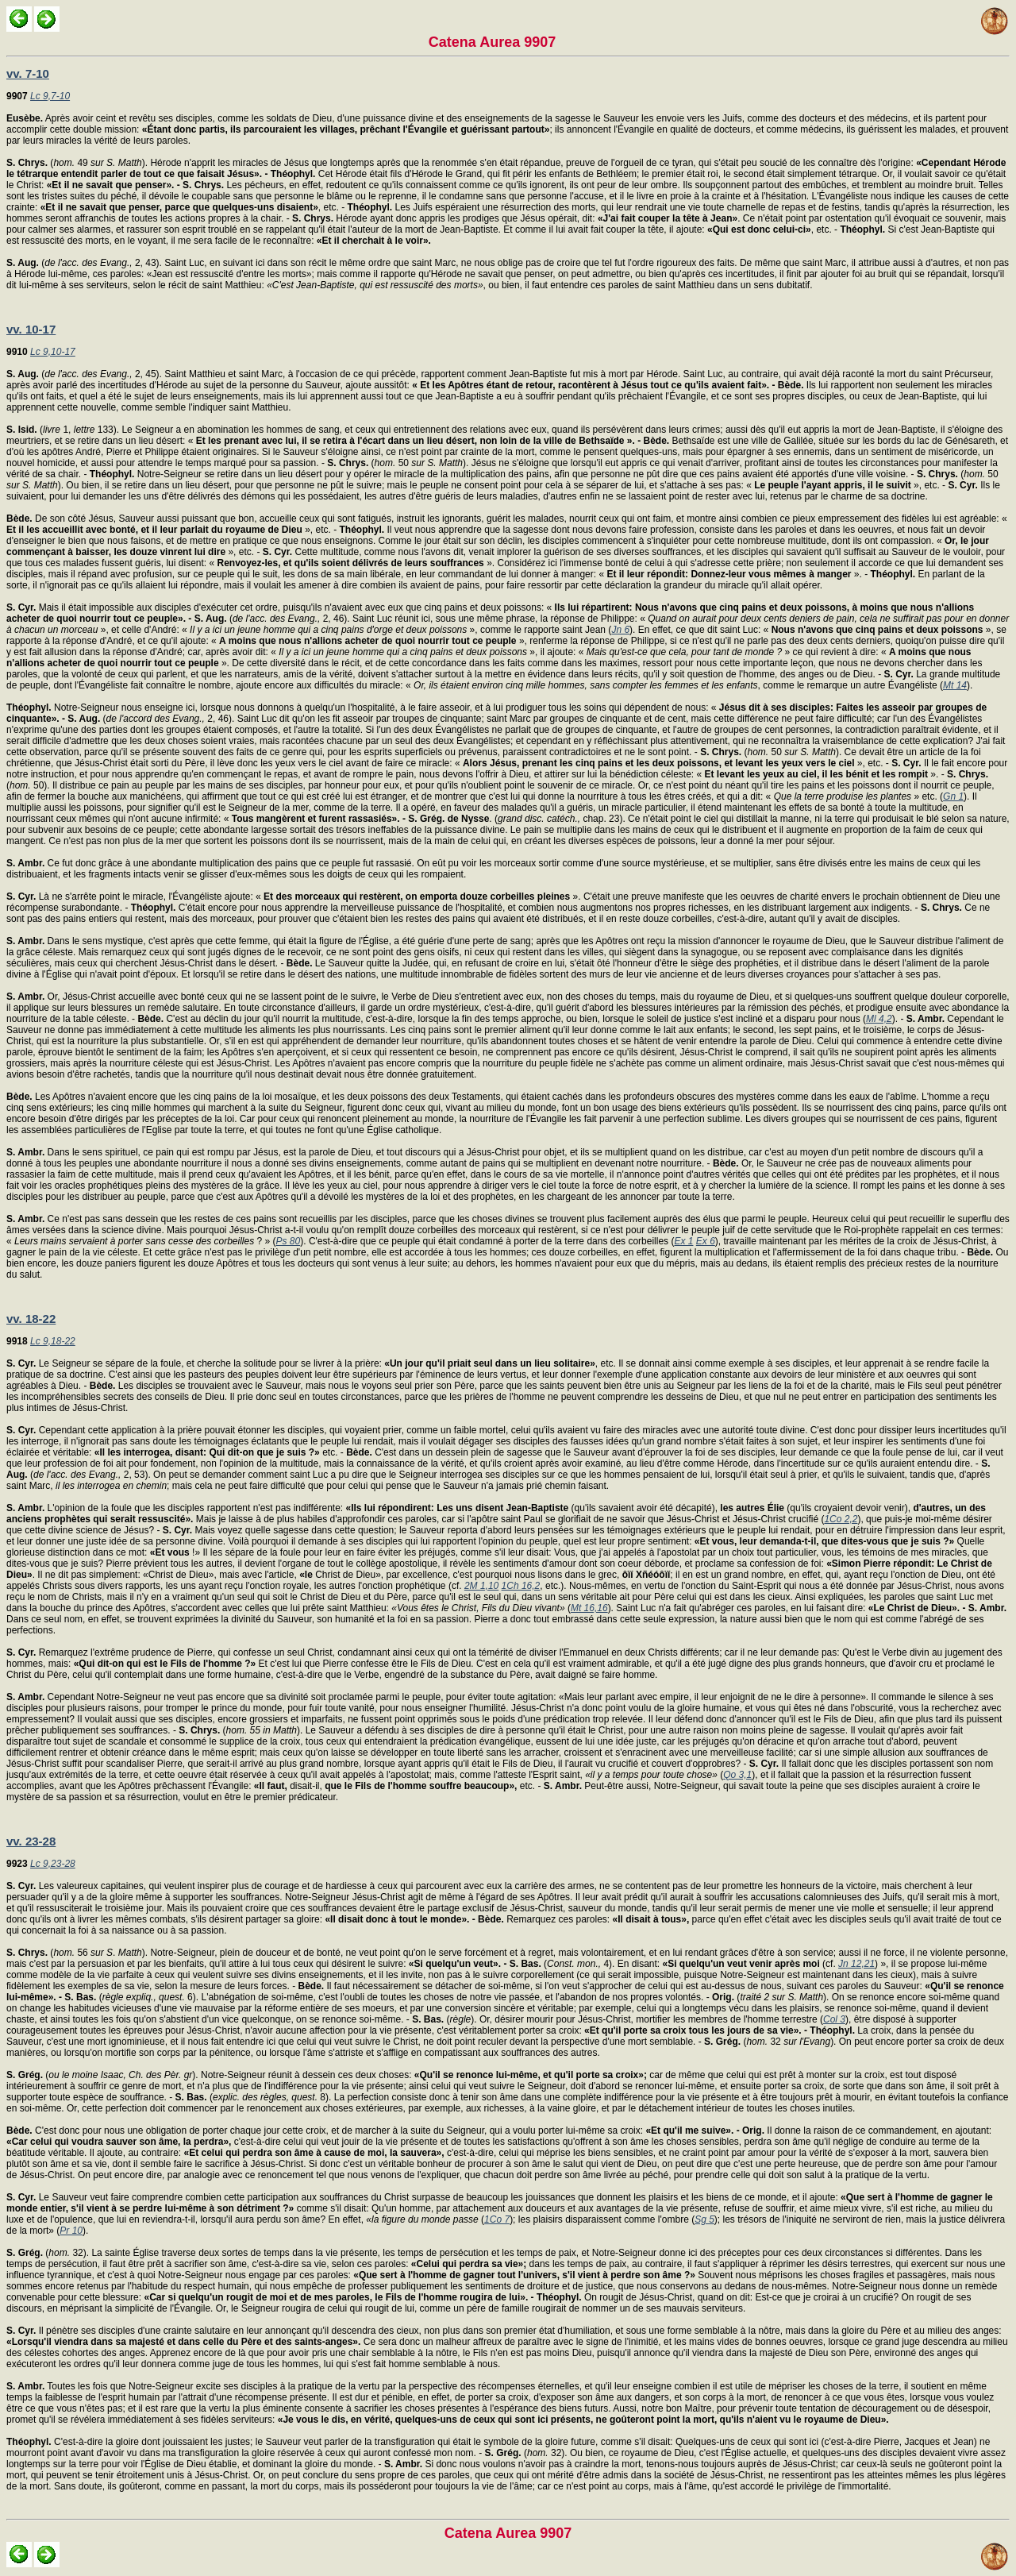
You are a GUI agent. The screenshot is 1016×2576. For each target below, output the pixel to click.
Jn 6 (620, 629)
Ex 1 (683, 1241)
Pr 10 (71, 2230)
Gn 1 (953, 796)
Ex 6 (705, 1241)
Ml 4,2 (879, 1018)
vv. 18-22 (31, 1318)
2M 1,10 (481, 1585)
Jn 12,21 (856, 1963)
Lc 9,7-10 (50, 96)
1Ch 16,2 (521, 1585)
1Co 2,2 (840, 1519)
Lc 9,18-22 (52, 1341)
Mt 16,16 (589, 1608)
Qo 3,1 (737, 1774)
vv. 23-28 (31, 1841)
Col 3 (834, 2019)
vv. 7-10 (27, 73)
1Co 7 (497, 2219)
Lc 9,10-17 (52, 351)
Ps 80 (288, 1241)
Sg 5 (704, 2219)
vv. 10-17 (31, 329)
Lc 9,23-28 (52, 1863)
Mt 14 (955, 685)
